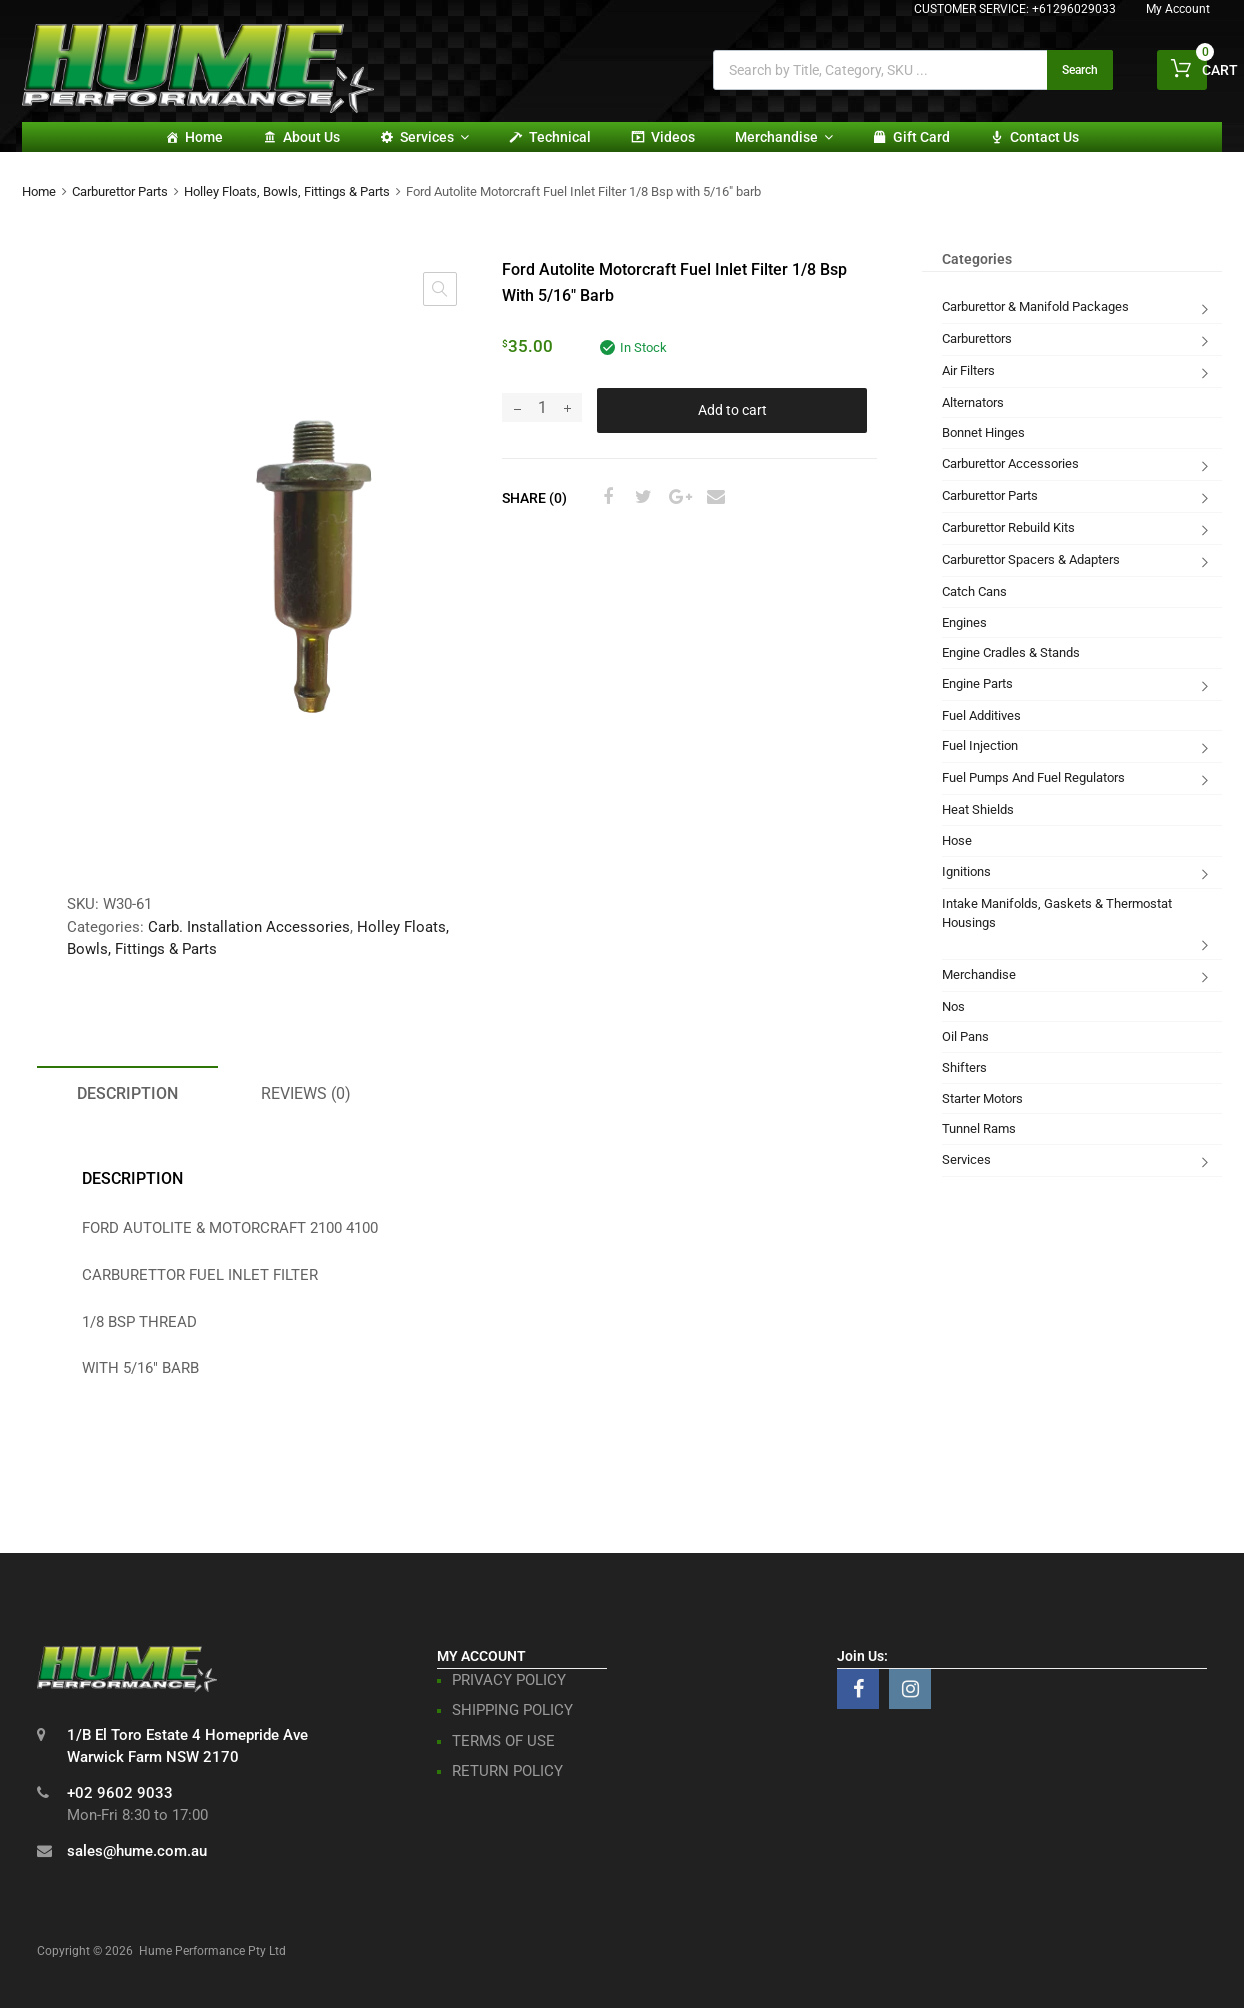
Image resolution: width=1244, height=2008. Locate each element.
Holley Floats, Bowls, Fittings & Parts (287, 191)
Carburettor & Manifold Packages (1035, 306)
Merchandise (784, 137)
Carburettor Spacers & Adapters (1031, 559)
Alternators (973, 402)
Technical (560, 137)
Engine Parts (977, 683)
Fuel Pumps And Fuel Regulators (1033, 777)
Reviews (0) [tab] (306, 1093)
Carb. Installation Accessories (249, 927)
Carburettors (977, 338)
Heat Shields (978, 809)
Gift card (921, 137)
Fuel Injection (980, 745)
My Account (1178, 9)
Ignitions (966, 871)
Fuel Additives (981, 715)
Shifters (964, 1067)
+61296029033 (1074, 9)
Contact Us (1044, 137)
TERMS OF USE (503, 1741)
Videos (673, 137)
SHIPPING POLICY (512, 1710)
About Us (311, 137)
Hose (957, 840)
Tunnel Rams (979, 1128)
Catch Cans (974, 591)
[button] (440, 289)
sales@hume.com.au (137, 1851)
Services (434, 137)
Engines (964, 622)
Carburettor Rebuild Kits (1008, 527)
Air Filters (968, 370)
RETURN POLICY (507, 1771)
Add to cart (732, 410)
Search (1080, 70)
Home (204, 137)
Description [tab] (127, 1093)
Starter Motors (982, 1098)
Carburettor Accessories (1010, 463)
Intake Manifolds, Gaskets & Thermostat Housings (1057, 913)
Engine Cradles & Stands (1011, 652)
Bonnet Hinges (983, 432)
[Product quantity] (542, 407)
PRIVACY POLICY (509, 1680)
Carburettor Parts (120, 191)
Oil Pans (965, 1036)
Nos (953, 1006)
